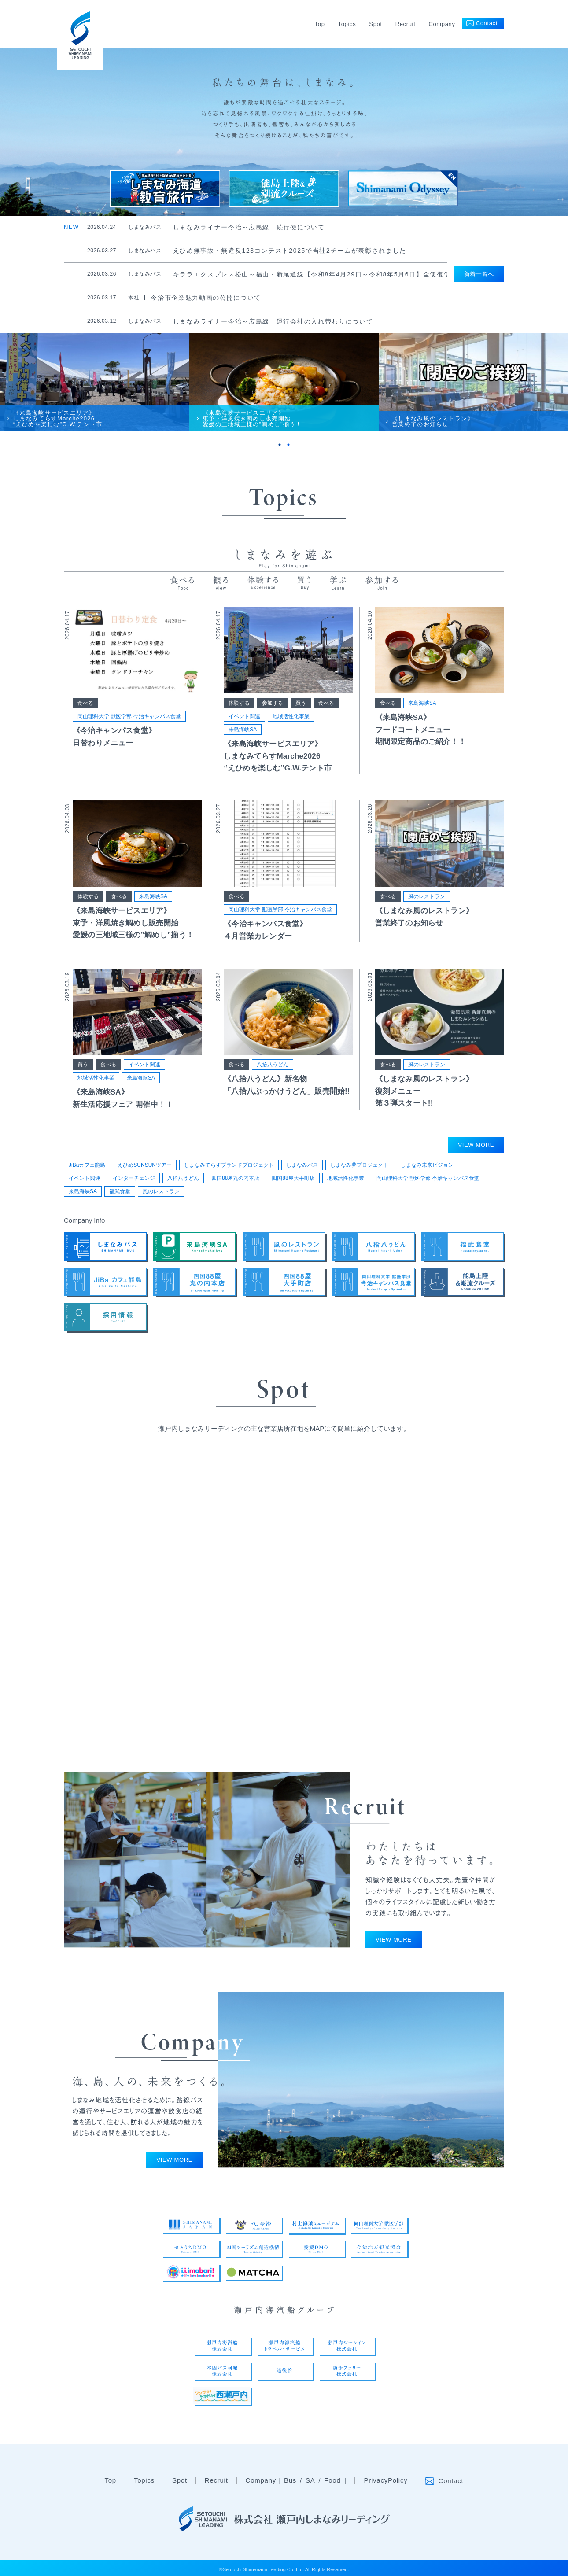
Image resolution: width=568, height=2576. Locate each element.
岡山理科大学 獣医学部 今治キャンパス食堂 (129, 716)
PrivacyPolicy (385, 2481)
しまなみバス (302, 1165)
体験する (239, 703)
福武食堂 (119, 1191)
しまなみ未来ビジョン (427, 1165)
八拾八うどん (272, 1064)
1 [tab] (279, 444)
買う (300, 703)
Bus (290, 2481)
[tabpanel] (94, 382)
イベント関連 (244, 716)
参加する (272, 703)
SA (310, 2481)
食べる (85, 703)
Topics (347, 24)
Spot (375, 24)
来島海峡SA (243, 729)
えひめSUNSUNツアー (145, 1165)
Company (441, 24)
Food (332, 2481)
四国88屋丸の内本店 (235, 1178)
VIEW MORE (476, 1145)
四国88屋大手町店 (293, 1178)
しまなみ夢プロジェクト (359, 1165)
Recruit (405, 24)
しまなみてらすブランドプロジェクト (229, 1165)
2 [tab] (288, 444)
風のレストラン (426, 896)
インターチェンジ (134, 1178)
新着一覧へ (479, 274)
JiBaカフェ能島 (87, 1165)
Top (320, 24)
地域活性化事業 (291, 716)
